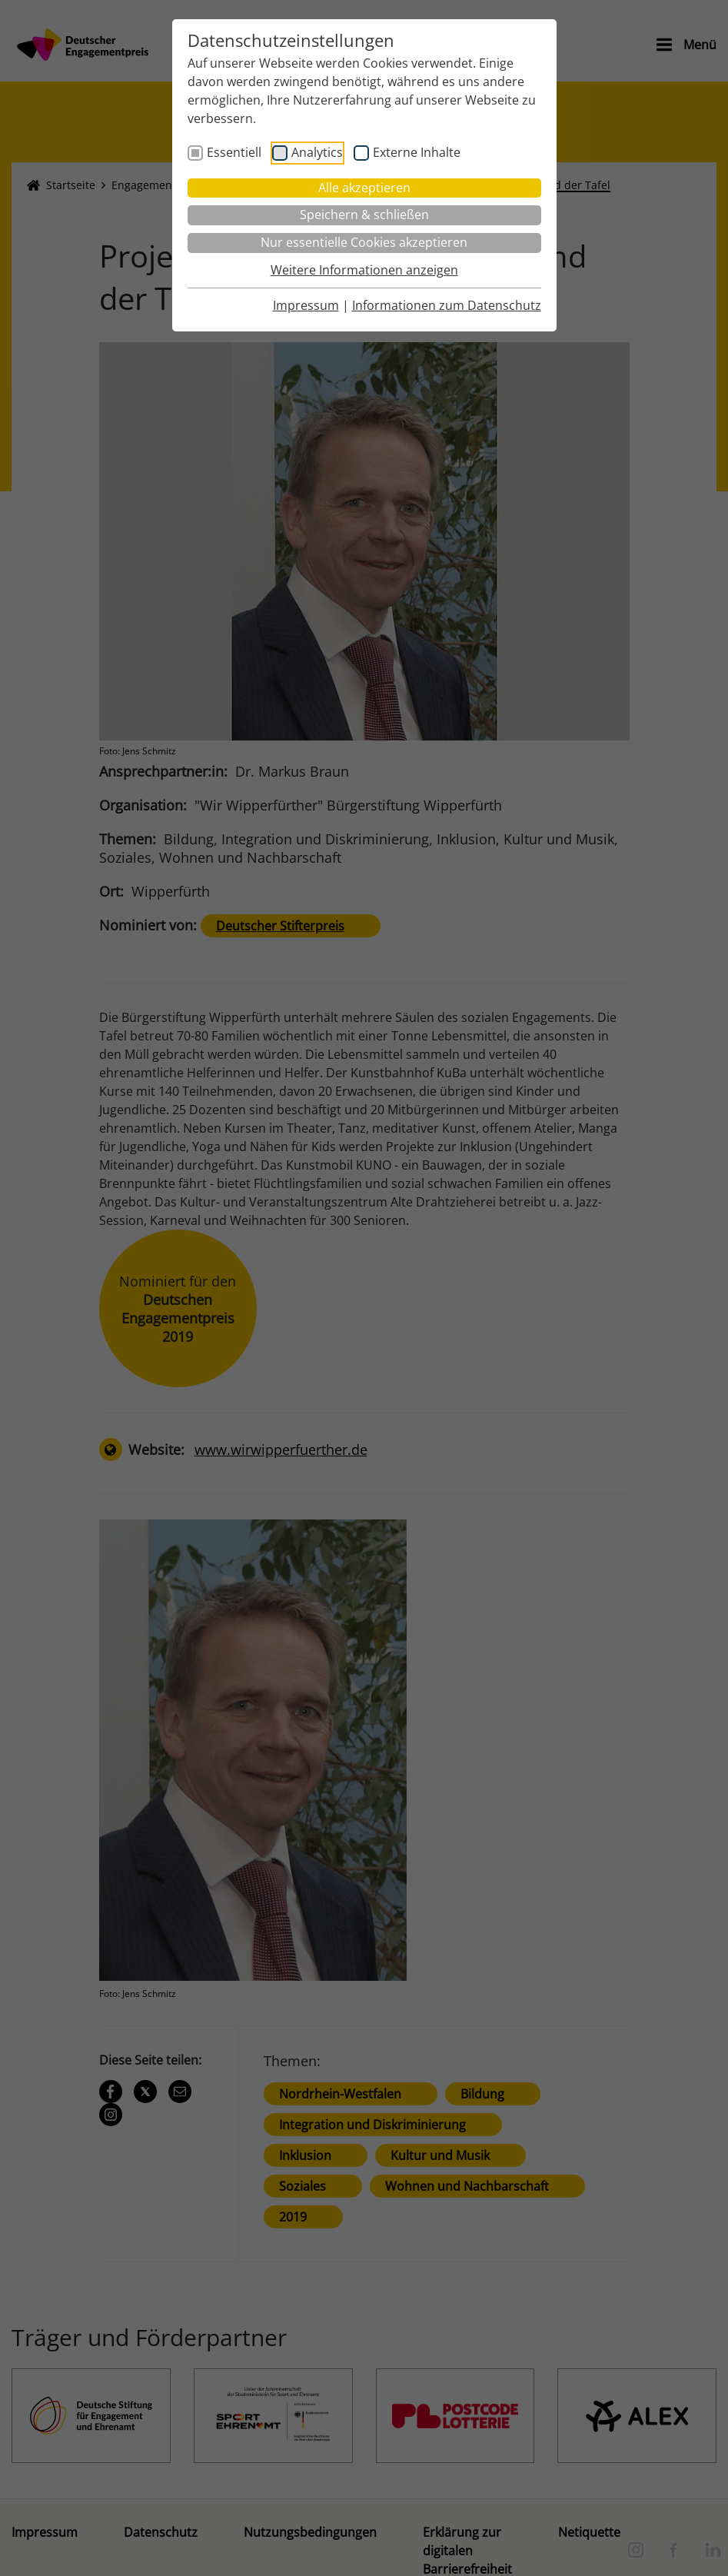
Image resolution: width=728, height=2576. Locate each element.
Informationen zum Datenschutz (446, 305)
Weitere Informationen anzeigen (364, 269)
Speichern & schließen (364, 214)
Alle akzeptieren (364, 187)
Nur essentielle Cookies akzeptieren (364, 242)
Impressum (306, 305)
